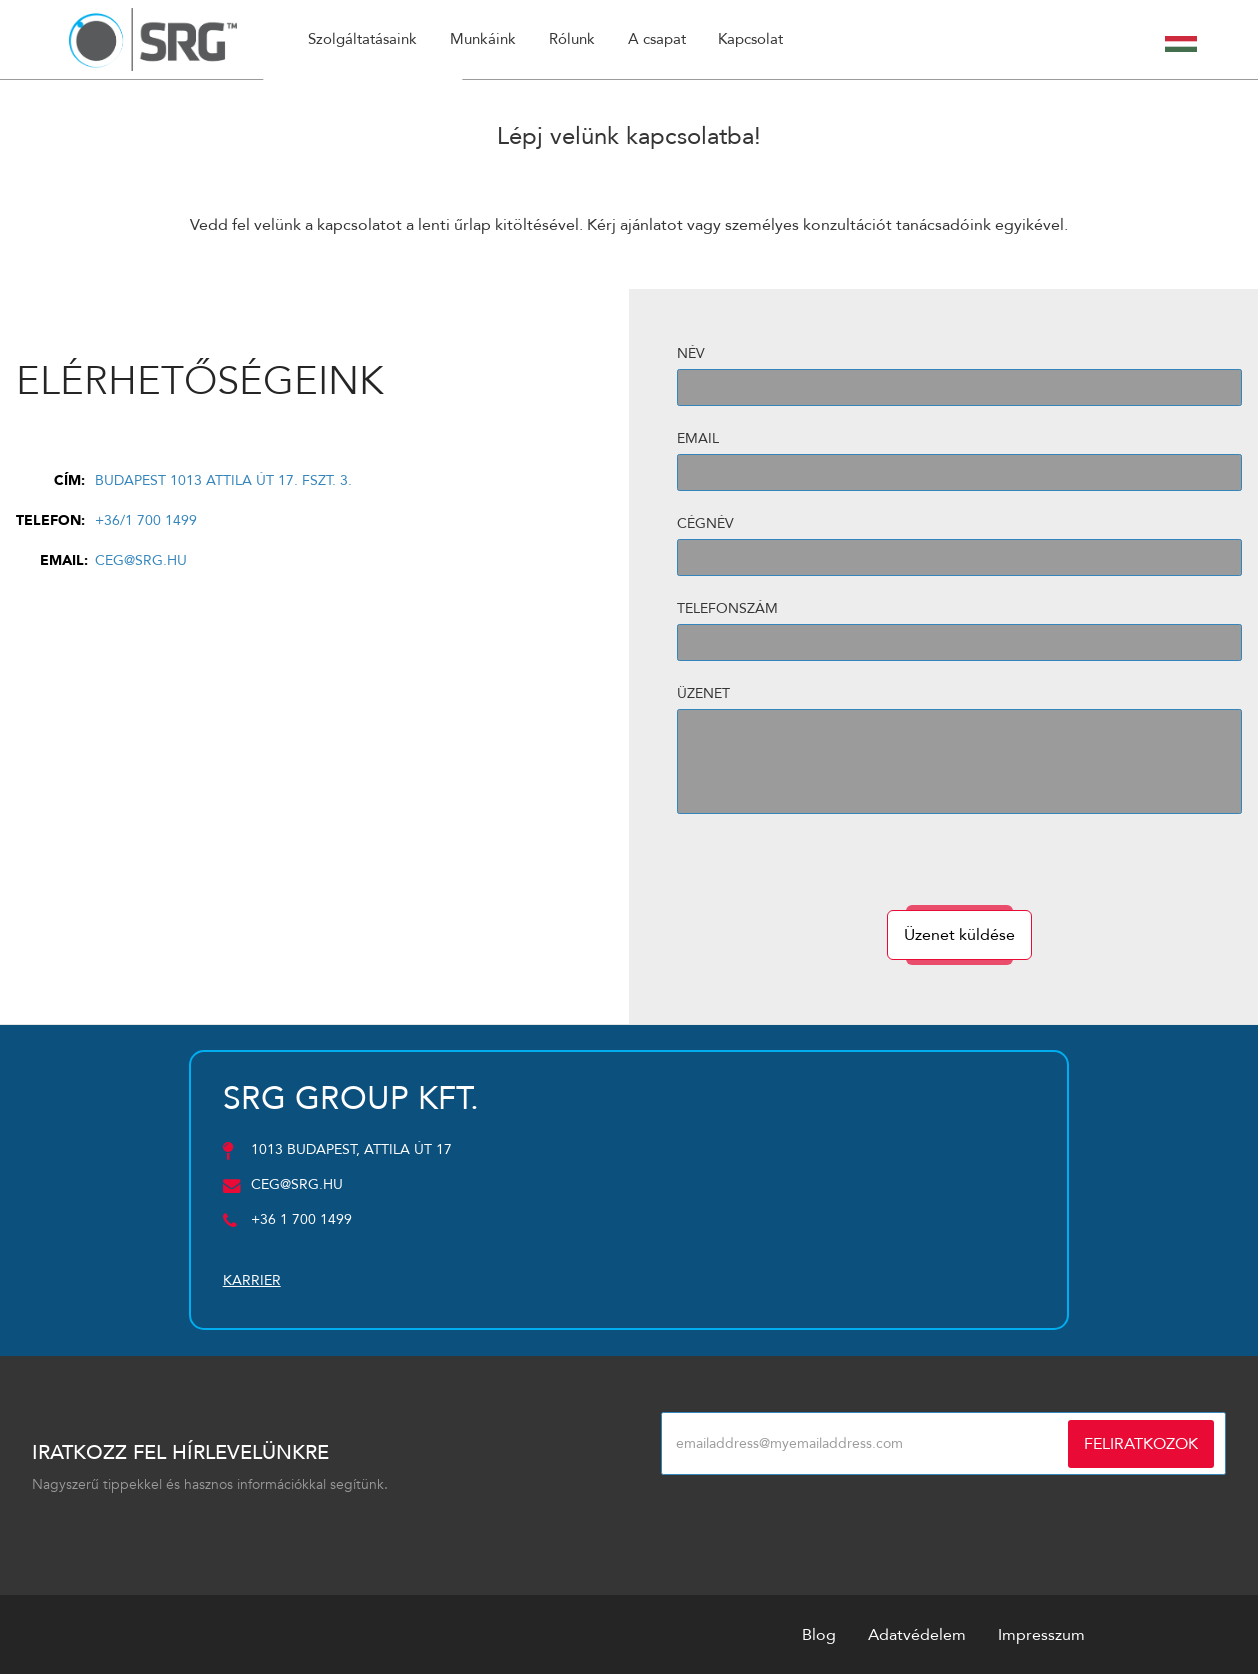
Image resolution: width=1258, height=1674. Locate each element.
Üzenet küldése (959, 934)
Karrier (252, 1280)
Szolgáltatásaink (365, 40)
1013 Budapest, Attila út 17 (351, 1149)
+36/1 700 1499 (146, 519)
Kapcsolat (760, 40)
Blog (819, 1634)
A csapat (664, 40)
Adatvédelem (917, 1634)
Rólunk (578, 40)
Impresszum (1041, 1634)
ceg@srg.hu (141, 559)
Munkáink (488, 40)
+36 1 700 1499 (301, 1219)
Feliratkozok (1141, 1443)
